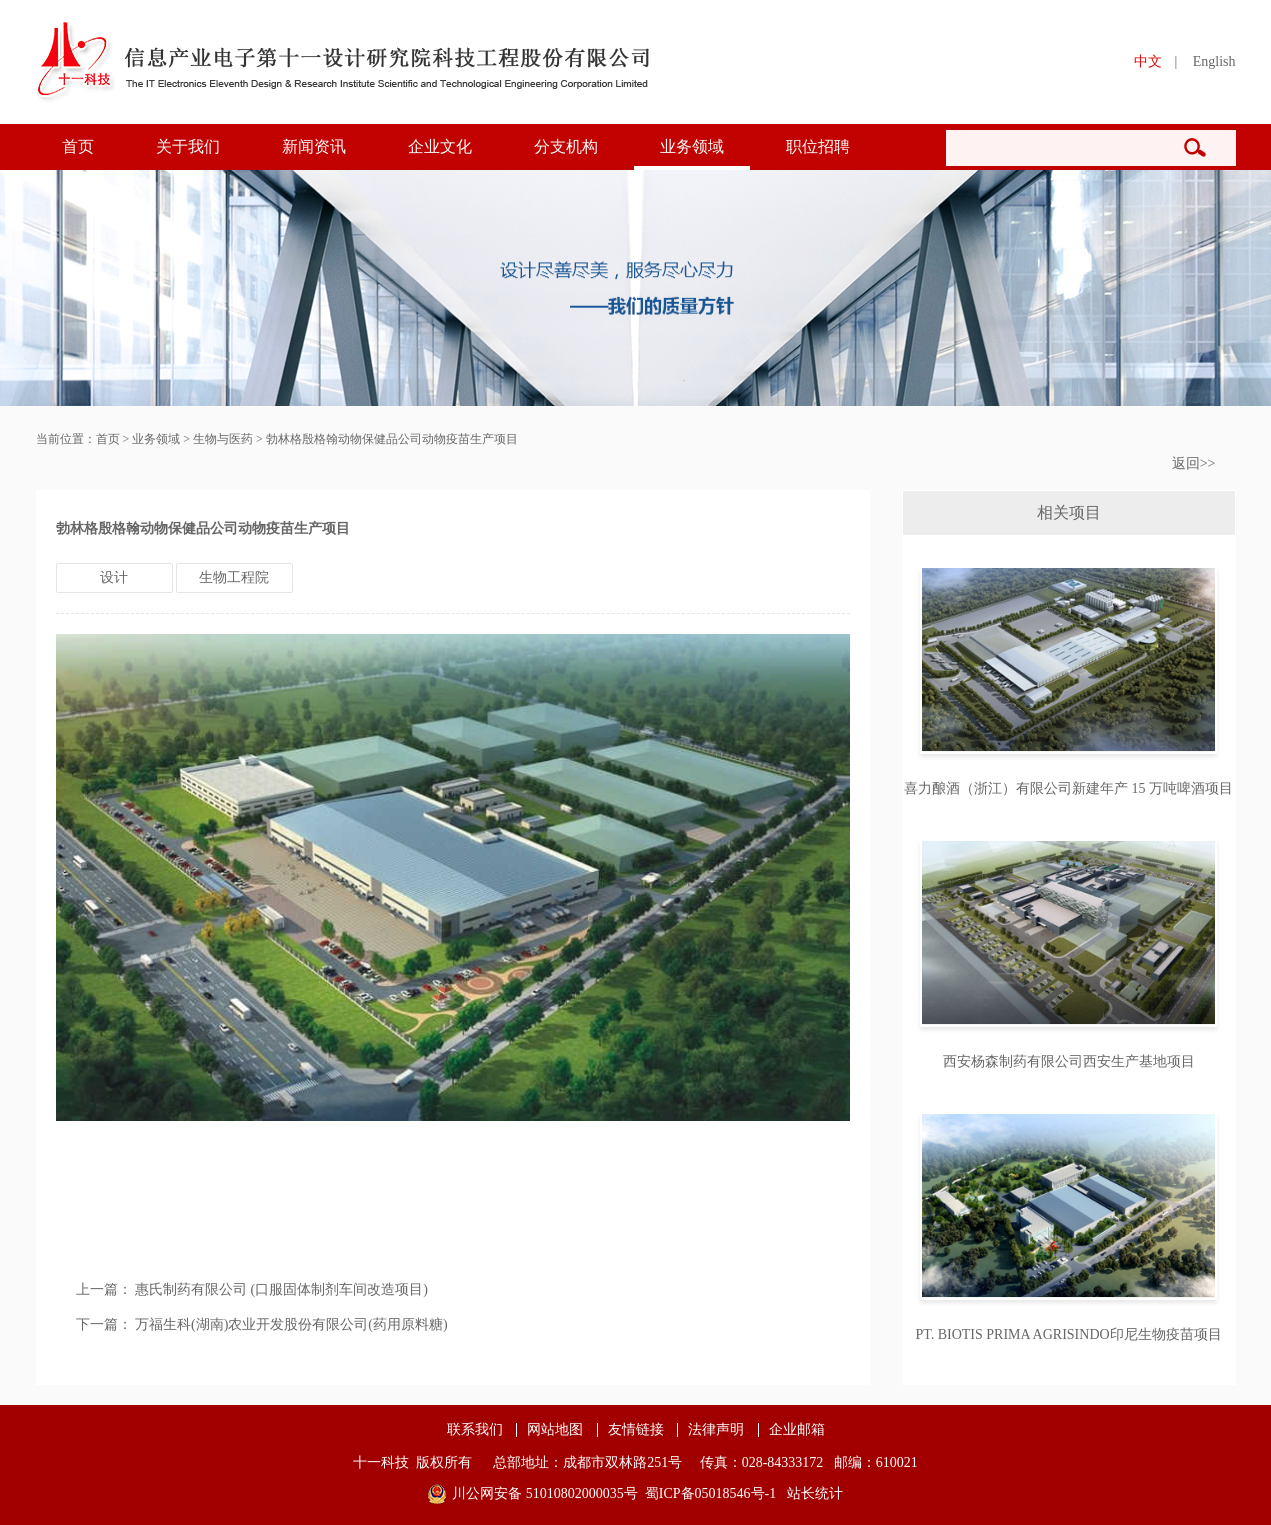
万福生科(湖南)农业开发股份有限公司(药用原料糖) (291, 1324)
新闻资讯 (314, 146)
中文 (1148, 61)
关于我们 (188, 146)
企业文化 (440, 146)
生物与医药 (223, 439)
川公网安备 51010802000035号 (545, 1493)
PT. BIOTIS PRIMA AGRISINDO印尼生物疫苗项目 (1068, 1334)
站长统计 (815, 1493)
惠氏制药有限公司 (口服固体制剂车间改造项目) (281, 1289)
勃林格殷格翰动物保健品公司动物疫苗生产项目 (392, 439)
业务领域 (692, 146)
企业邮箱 (797, 1430)
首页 (78, 146)
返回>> (1194, 463)
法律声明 (716, 1430)
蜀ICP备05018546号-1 (710, 1493)
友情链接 (636, 1430)
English (1214, 61)
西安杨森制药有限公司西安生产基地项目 (1069, 1061)
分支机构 (566, 146)
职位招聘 (818, 146)
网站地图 (555, 1430)
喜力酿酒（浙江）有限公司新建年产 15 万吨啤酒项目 (1068, 788)
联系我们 (475, 1430)
